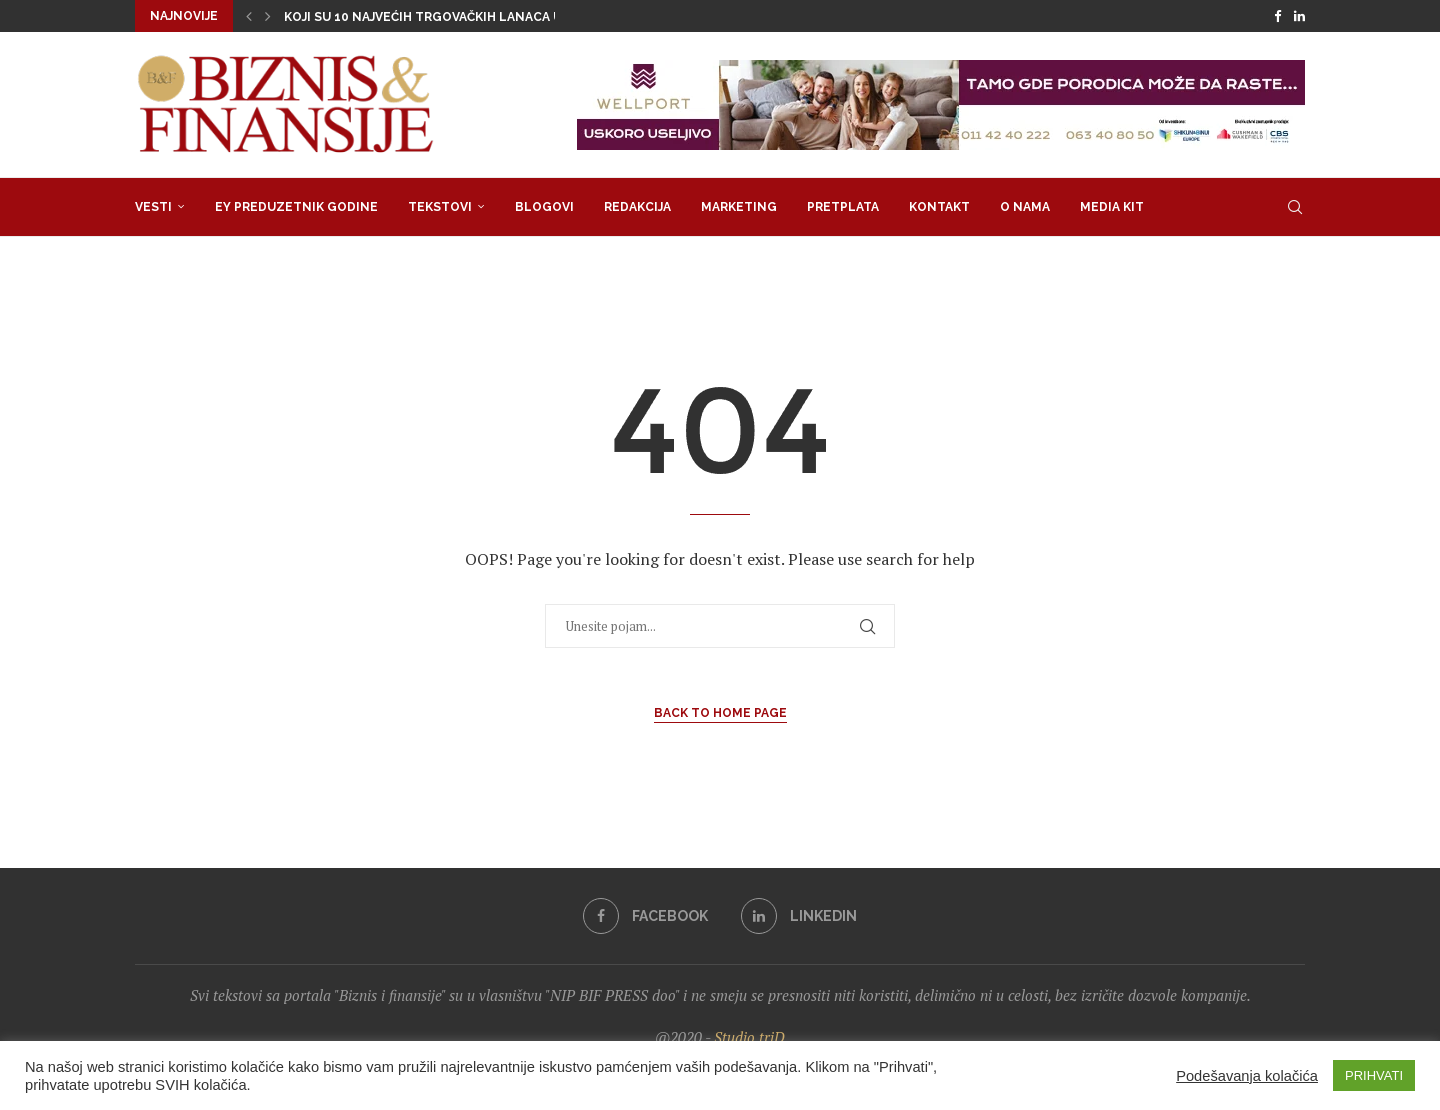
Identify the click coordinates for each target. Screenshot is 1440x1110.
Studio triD (749, 1037)
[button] (249, 16)
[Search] (1295, 207)
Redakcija (637, 207)
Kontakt (939, 207)
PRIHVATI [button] (1374, 1075)
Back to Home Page (720, 713)
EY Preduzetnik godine (296, 207)
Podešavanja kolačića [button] (1247, 1076)
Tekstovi (440, 207)
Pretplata (843, 207)
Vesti (153, 207)
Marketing (739, 207)
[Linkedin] (1299, 16)
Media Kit (1112, 207)
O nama (1025, 207)
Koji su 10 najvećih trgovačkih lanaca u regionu (454, 17)
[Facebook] (1277, 16)
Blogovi (544, 207)
